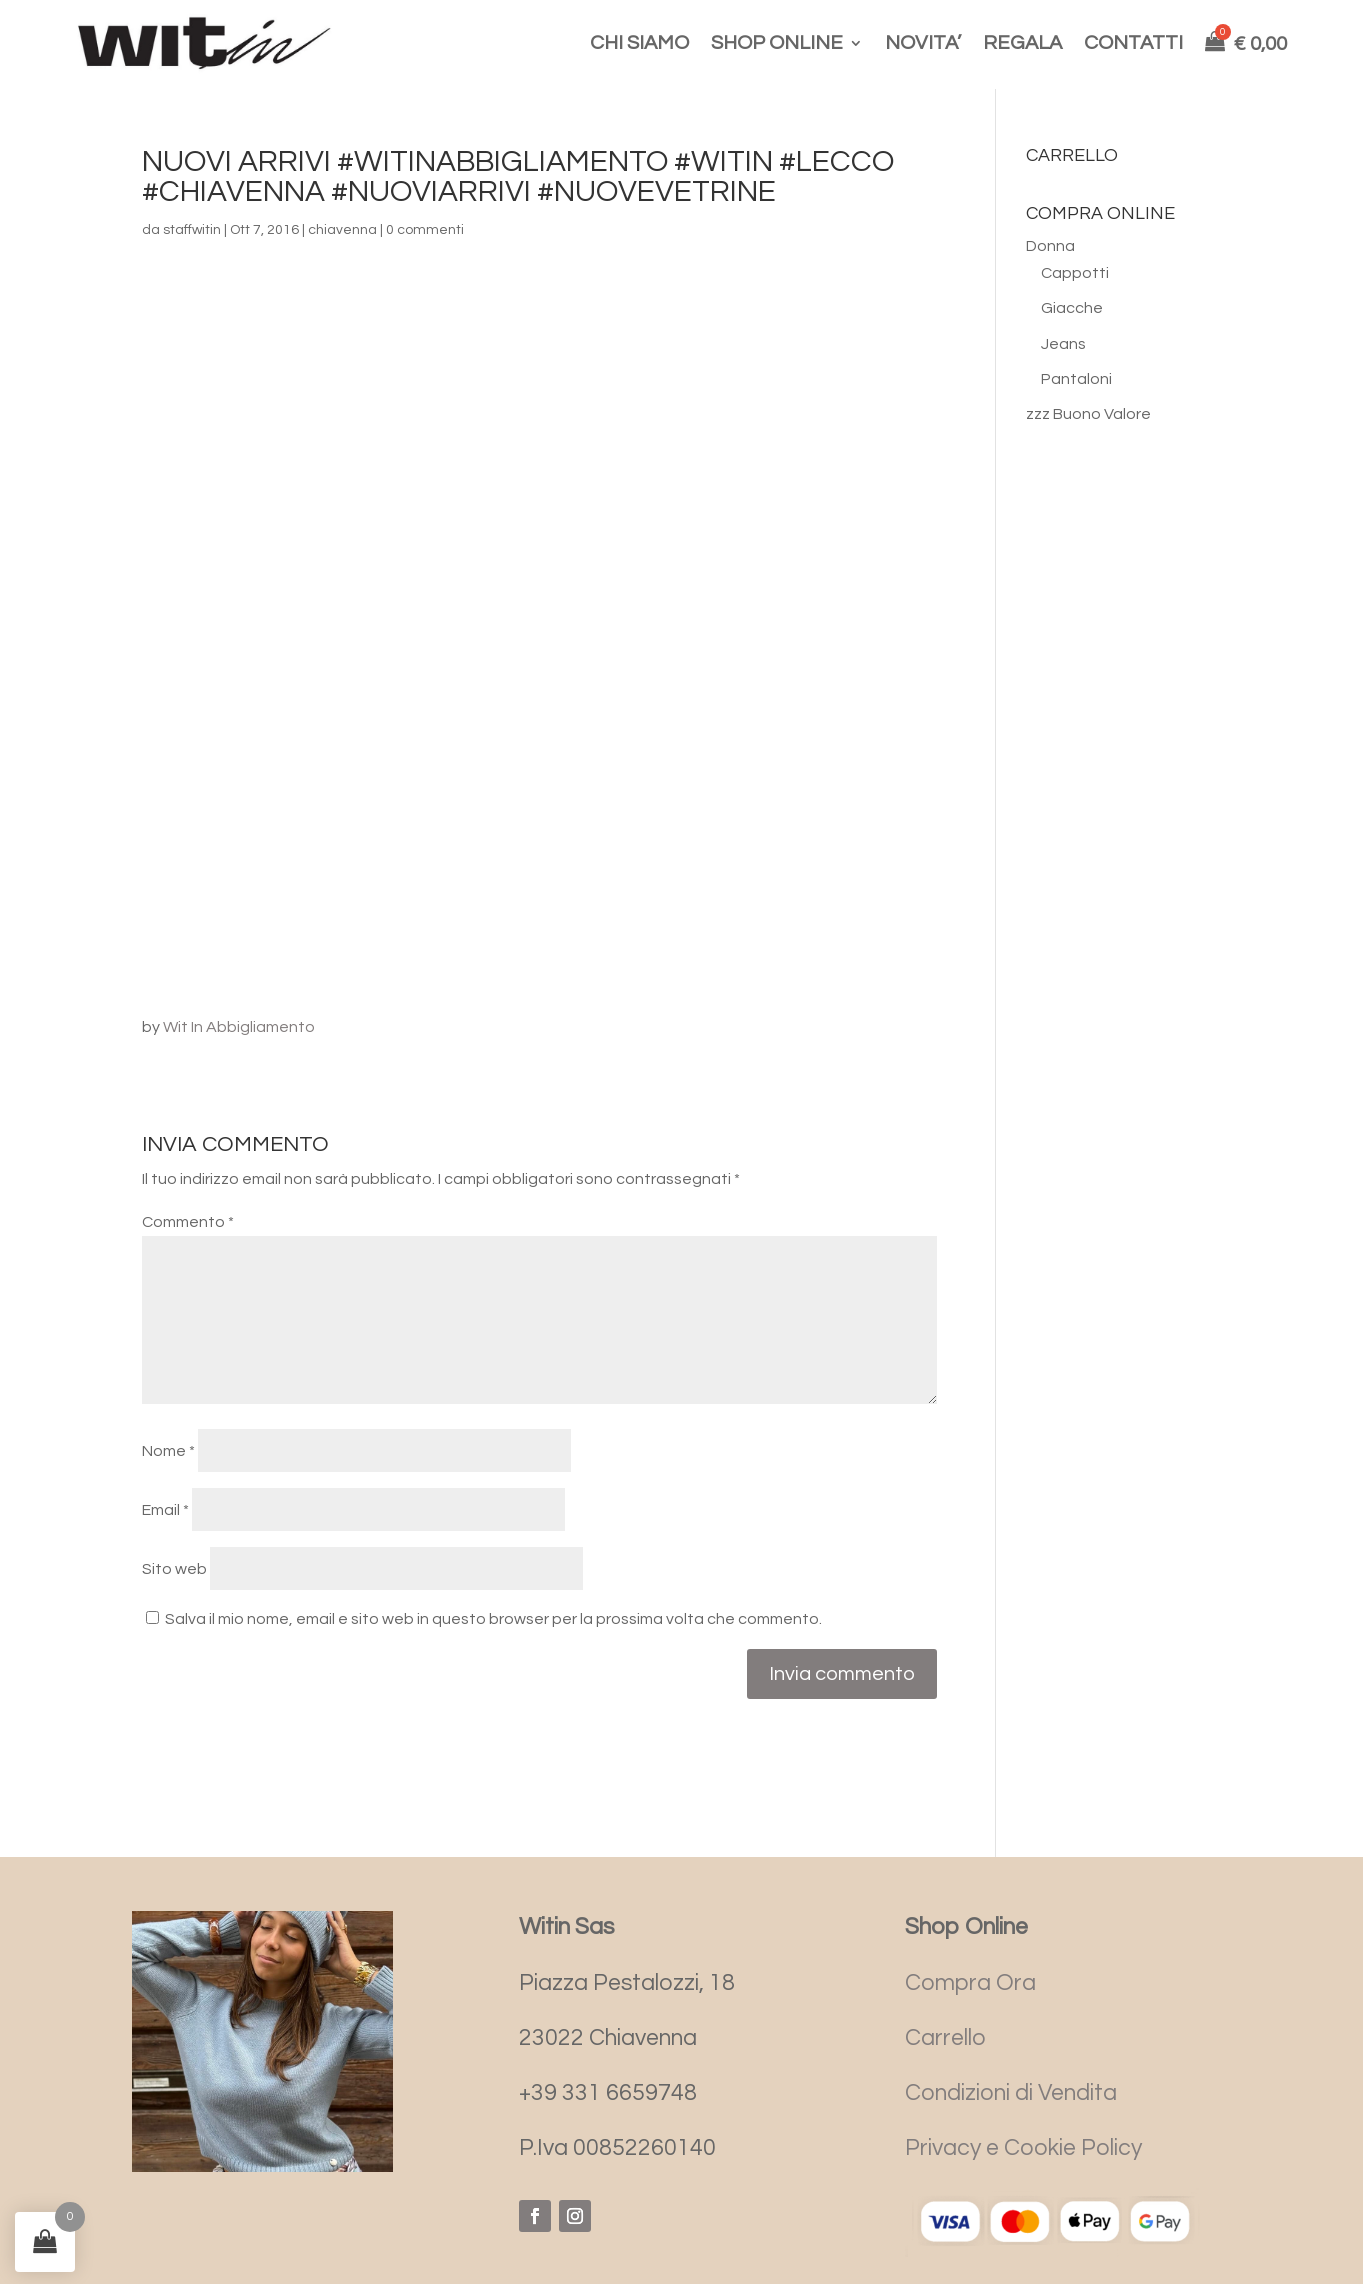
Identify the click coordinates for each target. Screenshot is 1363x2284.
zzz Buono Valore (1088, 414)
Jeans (1063, 344)
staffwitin (192, 230)
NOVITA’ (923, 43)
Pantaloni (1076, 379)
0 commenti (425, 230)
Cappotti (1075, 273)
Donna (1050, 246)
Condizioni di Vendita (1011, 2093)
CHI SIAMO (639, 43)
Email (165, 1510)
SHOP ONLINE (777, 43)
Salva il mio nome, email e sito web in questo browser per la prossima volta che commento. (493, 1619)
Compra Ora (970, 1983)
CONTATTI (1133, 43)
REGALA (1022, 43)
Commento (188, 1222)
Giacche (1072, 308)
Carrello (945, 2038)
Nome (168, 1451)
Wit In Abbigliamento (239, 1027)
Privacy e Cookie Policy (1023, 2148)
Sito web (174, 1569)
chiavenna (342, 230)
